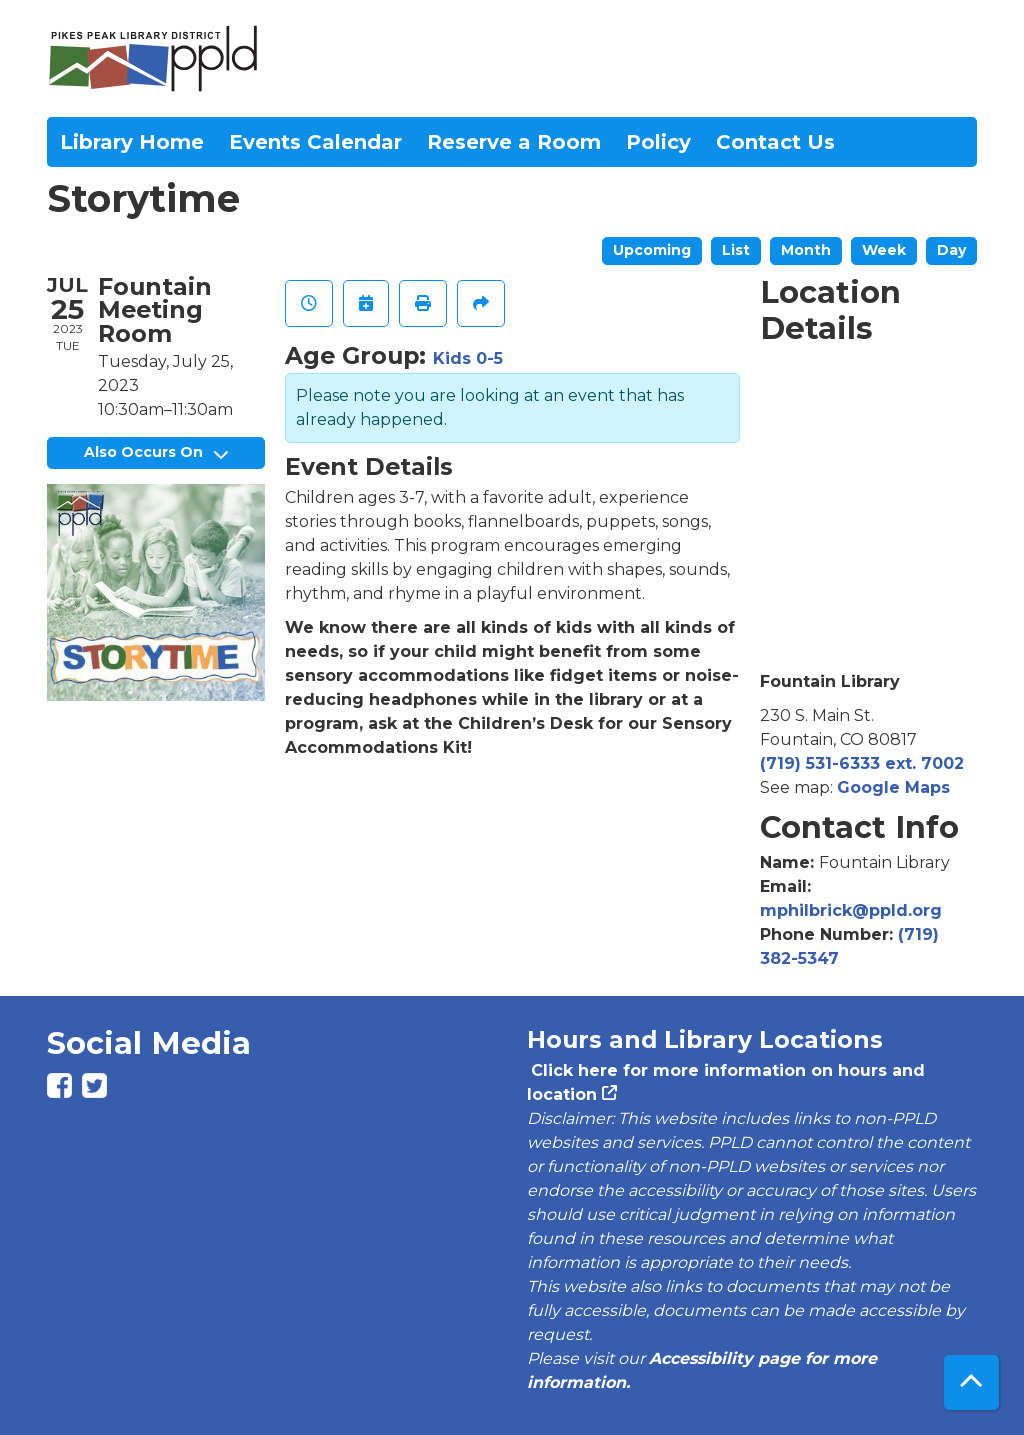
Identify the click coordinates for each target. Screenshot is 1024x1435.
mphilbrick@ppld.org (851, 910)
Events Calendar (315, 142)
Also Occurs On (156, 452)
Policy (658, 142)
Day (951, 250)
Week (884, 250)
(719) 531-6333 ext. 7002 (862, 763)
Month (806, 250)
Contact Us (775, 142)
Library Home (132, 142)
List (736, 250)
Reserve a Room (514, 142)
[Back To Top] (971, 1382)
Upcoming (652, 250)
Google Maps (893, 787)
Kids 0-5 (468, 358)
